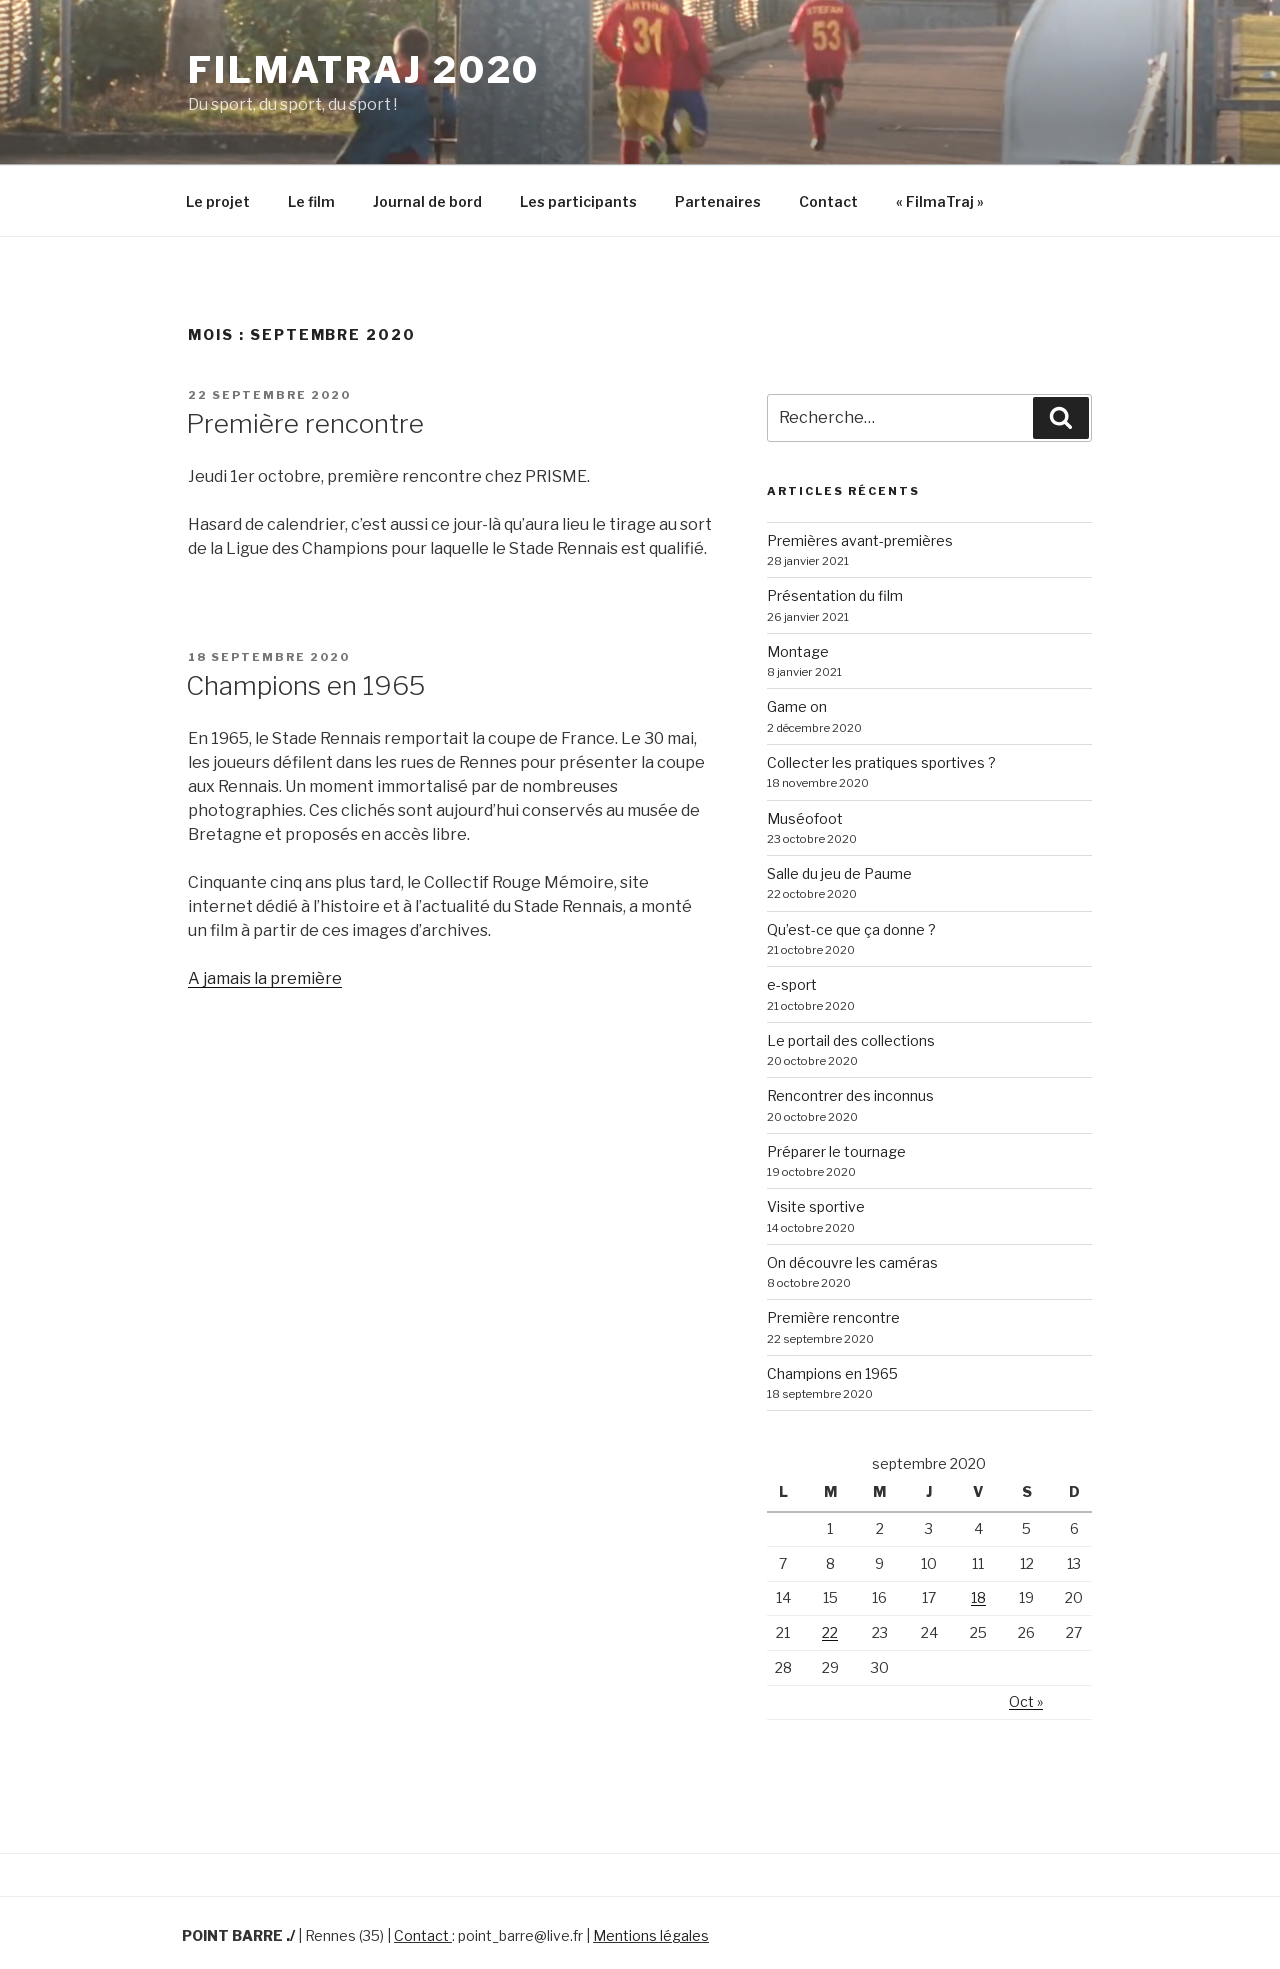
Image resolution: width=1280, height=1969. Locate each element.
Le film (311, 201)
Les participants (578, 201)
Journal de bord (427, 201)
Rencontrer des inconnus (850, 1095)
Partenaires (718, 201)
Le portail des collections (851, 1040)
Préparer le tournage (836, 1151)
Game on (797, 706)
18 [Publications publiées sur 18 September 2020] (978, 1597)
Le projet (218, 201)
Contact (828, 201)
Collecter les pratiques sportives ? (881, 762)
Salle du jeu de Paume (839, 873)
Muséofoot (805, 818)
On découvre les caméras (852, 1262)
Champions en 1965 (305, 685)
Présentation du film (835, 595)
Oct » (1026, 1701)
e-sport (792, 984)
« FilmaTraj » (940, 201)
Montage (798, 651)
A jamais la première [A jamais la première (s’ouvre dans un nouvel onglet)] (265, 978)
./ (290, 1935)
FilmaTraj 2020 (364, 70)
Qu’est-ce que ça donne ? (851, 929)
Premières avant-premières (860, 540)
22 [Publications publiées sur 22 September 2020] (830, 1632)
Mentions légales (651, 1935)
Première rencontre (305, 423)
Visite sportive (816, 1206)
